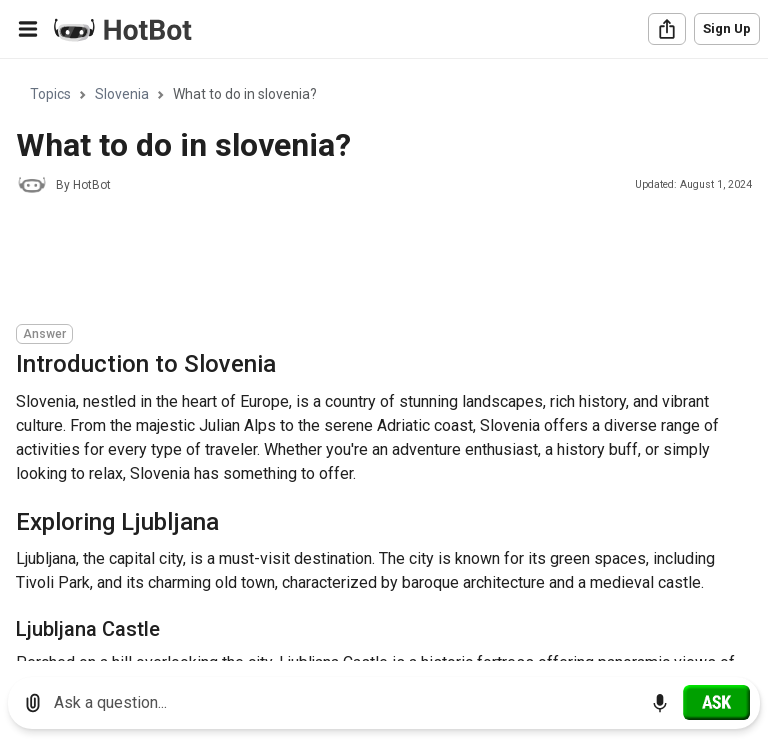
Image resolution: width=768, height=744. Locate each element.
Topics (50, 94)
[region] (384, 360)
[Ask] (716, 702)
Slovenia (122, 94)
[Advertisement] (380, 262)
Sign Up (727, 28)
